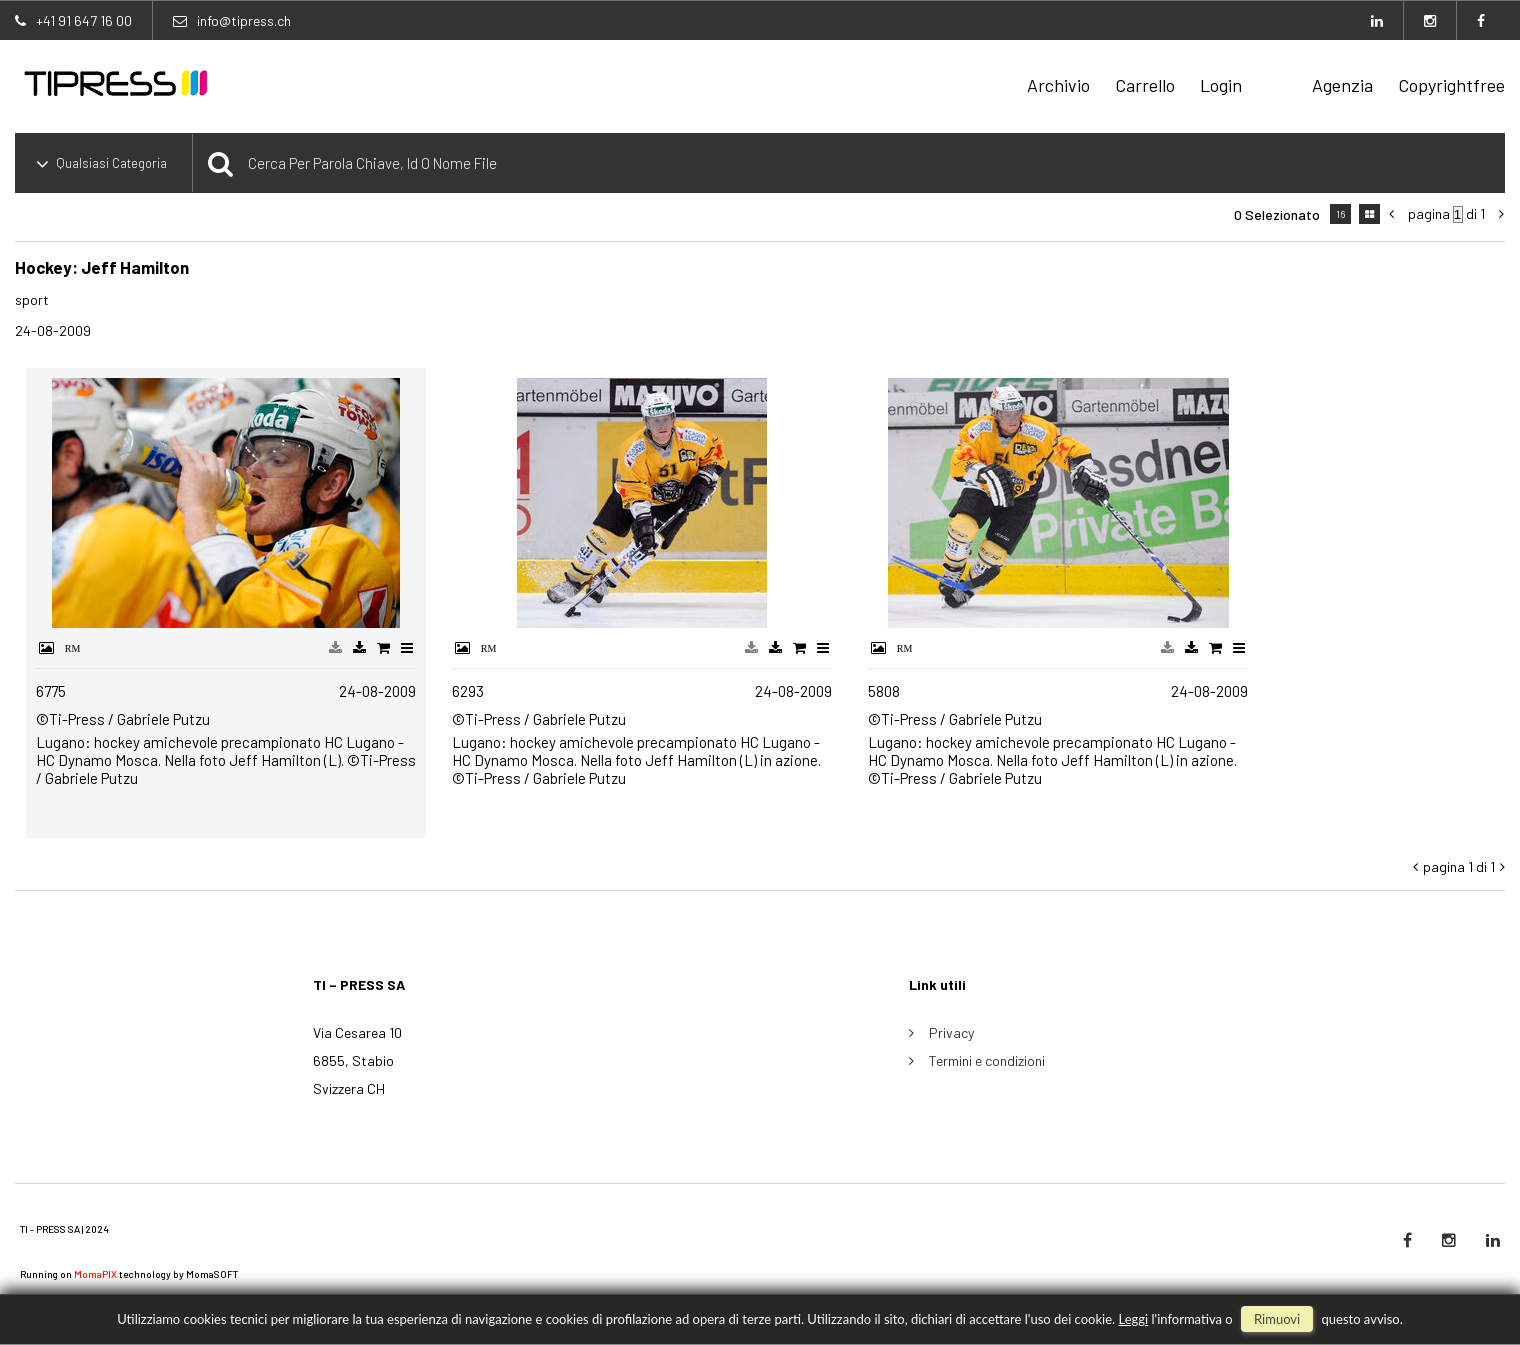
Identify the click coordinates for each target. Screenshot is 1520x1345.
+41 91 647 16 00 (84, 20)
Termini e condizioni (987, 1060)
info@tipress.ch (244, 20)
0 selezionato (1277, 214)
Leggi (1133, 1319)
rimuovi (1277, 1319)
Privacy (951, 1032)
